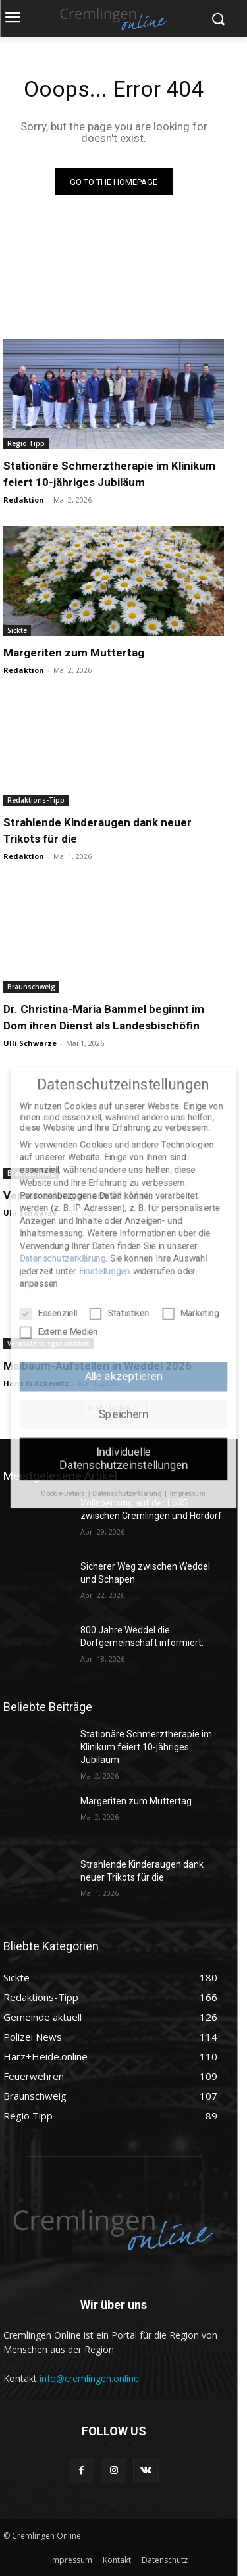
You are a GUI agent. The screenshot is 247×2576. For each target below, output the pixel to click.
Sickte (17, 630)
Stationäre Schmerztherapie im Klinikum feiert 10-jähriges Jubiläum (146, 1747)
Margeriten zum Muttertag (73, 652)
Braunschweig (31, 986)
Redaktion (23, 500)
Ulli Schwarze (30, 1043)
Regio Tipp (26, 443)
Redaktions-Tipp (36, 800)
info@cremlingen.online (89, 2378)
